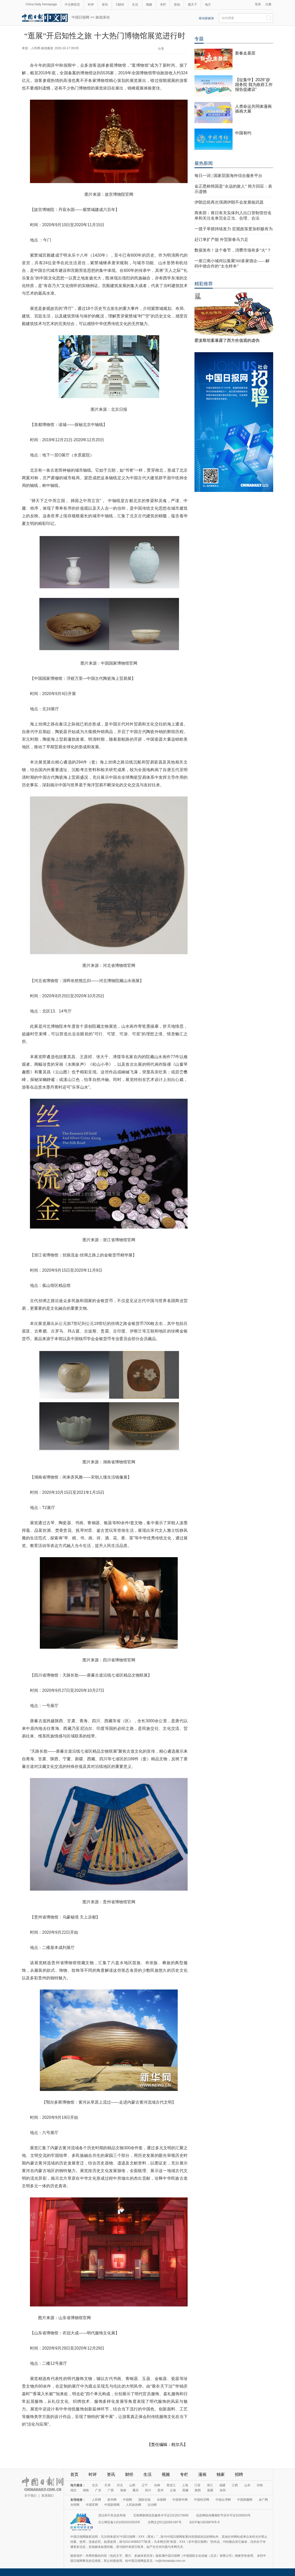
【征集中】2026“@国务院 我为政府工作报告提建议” (254, 85)
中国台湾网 (223, 2499)
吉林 (157, 2485)
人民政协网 (133, 2505)
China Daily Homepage (41, 4)
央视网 (161, 2499)
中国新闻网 (112, 2505)
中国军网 (92, 2505)
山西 (132, 2485)
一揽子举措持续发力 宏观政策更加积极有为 (233, 229)
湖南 (86, 2490)
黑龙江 (171, 2485)
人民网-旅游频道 (42, 48)
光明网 (74, 2505)
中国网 (127, 2499)
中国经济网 (201, 2499)
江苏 (197, 2485)
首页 (74, 2474)
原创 (177, 4)
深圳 (223, 2490)
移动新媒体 (206, 18)
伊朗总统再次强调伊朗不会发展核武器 (229, 202)
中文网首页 (72, 4)
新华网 (112, 2499)
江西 (235, 2485)
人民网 (96, 2499)
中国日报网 (80, 17)
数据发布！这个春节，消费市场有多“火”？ (232, 250)
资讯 (105, 4)
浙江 (210, 2485)
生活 (135, 4)
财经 (129, 2474)
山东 (247, 2485)
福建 (222, 2485)
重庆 (136, 2490)
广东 (98, 2490)
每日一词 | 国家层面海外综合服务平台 (228, 175)
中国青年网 (180, 2499)
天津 (107, 2485)
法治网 (152, 2505)
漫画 (202, 2474)
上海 (185, 2485)
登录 (258, 4)
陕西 (198, 2490)
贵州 (160, 2490)
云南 (173, 2490)
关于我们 (30, 2495)
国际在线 (144, 2499)
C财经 (120, 4)
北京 (95, 2485)
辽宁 (145, 2485)
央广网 (263, 2499)
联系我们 (48, 2495)
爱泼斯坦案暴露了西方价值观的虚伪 (226, 340)
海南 (123, 2490)
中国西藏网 (244, 2499)
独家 (221, 2474)
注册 (268, 4)
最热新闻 (203, 163)
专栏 (163, 4)
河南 (260, 2485)
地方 (208, 4)
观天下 (192, 4)
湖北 (73, 2490)
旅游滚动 (102, 17)
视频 (149, 4)
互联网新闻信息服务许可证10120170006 (160, 2515)
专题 (199, 38)
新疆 (210, 2490)
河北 (120, 2485)
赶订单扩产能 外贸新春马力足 (221, 239)
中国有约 (243, 133)
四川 (148, 2490)
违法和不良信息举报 (112, 2515)
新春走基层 (245, 53)
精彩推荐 (203, 283)
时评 (91, 4)
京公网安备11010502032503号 (119, 2522)
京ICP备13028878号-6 (204, 2522)
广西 (111, 2490)
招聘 (239, 2474)
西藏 (185, 2490)
